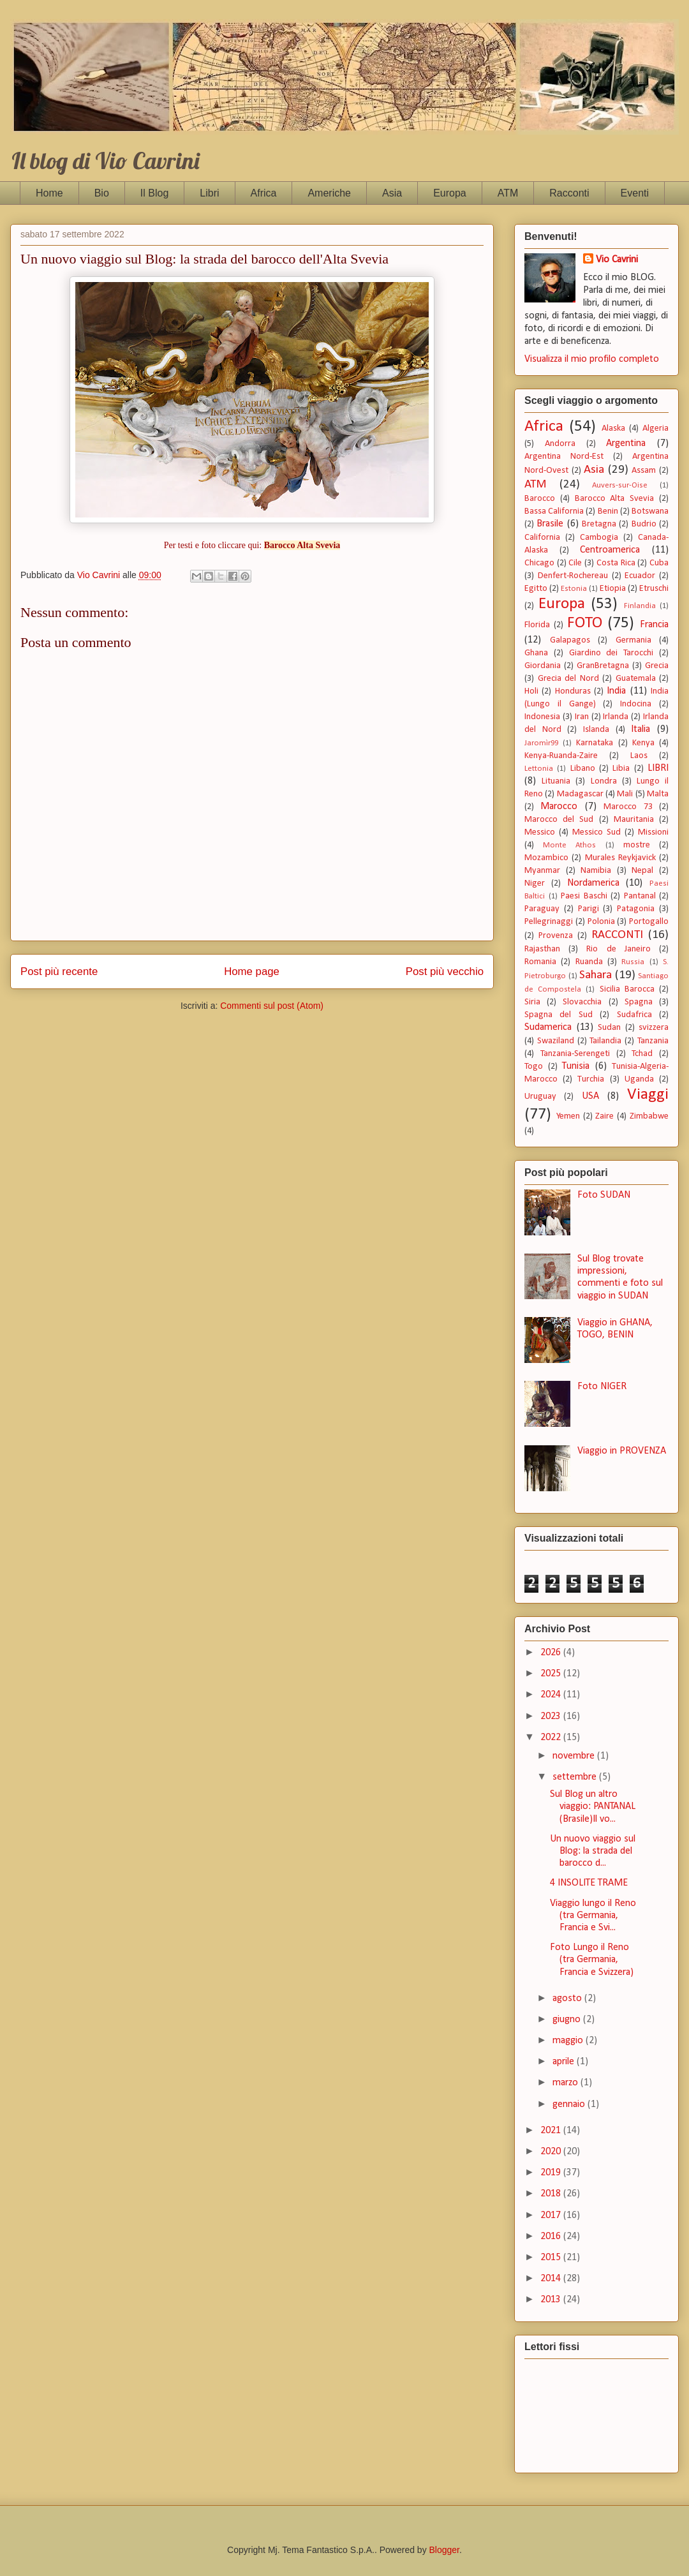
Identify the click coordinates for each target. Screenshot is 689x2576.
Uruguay (540, 1096)
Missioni (653, 832)
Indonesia (542, 717)
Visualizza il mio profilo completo (591, 359)
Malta (658, 794)
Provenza (555, 936)
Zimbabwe (649, 1116)
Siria (532, 1002)
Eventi (635, 193)
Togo (533, 1066)
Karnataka (594, 743)
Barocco (539, 498)
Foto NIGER (601, 1386)
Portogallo (649, 922)
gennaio (570, 2104)
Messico (539, 832)
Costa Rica (615, 563)
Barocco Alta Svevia (615, 498)
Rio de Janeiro (618, 949)
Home (49, 193)
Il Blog (154, 193)
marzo (566, 2083)
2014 (551, 2279)
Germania (633, 640)
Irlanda (615, 717)
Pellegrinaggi (548, 922)
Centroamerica (610, 550)
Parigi (588, 909)
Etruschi (654, 588)
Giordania (542, 666)
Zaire (604, 1116)
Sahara (595, 975)
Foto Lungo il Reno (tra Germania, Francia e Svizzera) (591, 1959)
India (616, 691)
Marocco (558, 806)
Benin (608, 511)
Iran (582, 717)
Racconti (569, 193)
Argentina (626, 443)
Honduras (573, 691)
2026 (551, 1653)
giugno (567, 2019)
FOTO (584, 623)
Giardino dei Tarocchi (611, 653)
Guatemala (636, 678)
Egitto (535, 588)
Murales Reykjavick (620, 858)
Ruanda (589, 962)
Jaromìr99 (541, 743)
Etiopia (613, 588)
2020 (551, 2152)
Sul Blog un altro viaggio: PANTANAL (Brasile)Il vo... (592, 1806)
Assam (644, 470)
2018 (551, 2194)
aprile (564, 2062)
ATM (508, 193)
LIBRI (658, 768)
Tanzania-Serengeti (575, 1054)
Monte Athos (569, 845)
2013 (551, 2300)
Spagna (639, 1002)
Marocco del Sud (558, 819)
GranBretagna (603, 666)
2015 (551, 2257)
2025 (551, 1674)
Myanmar (542, 870)
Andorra (560, 444)
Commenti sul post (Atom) (271, 1006)
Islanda (596, 729)
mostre (636, 845)
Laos (639, 756)
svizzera (654, 1027)
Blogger (444, 2550)
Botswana (650, 511)
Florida (537, 625)
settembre (575, 1777)
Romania (540, 962)
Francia (654, 625)
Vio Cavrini (617, 260)
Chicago (539, 563)
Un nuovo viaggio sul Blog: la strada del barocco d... (592, 1851)
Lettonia (538, 768)
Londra (604, 781)
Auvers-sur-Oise (620, 485)
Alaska (613, 428)
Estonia (574, 588)
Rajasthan (542, 949)
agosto (568, 1998)
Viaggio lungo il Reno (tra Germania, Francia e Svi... (593, 1915)
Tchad (642, 1054)
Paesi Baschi (584, 896)
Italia (640, 729)
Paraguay (541, 909)
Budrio (644, 524)
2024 (551, 1695)
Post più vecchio (445, 971)
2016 (551, 2236)
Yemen (568, 1116)
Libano (582, 768)
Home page (251, 971)
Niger (534, 883)
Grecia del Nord (568, 678)
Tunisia (575, 1066)
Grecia (657, 666)
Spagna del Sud (558, 1015)
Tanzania (653, 1041)
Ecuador (640, 576)
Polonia (601, 922)
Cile (575, 563)
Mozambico (546, 858)
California (542, 537)
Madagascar (580, 794)
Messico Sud (596, 832)
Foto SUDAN (603, 1195)
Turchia (590, 1079)
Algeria (655, 428)
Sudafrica (634, 1015)
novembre (574, 1756)
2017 (551, 2215)
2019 (551, 2173)
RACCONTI (617, 935)
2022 (551, 1737)
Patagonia (636, 909)
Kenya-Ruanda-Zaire (561, 756)
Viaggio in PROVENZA (621, 1451)
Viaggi (648, 1095)
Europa (449, 193)
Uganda (639, 1079)
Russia (632, 962)
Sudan (609, 1027)
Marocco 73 (628, 807)
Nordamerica (593, 883)
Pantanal (640, 896)
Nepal (642, 870)
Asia (392, 193)
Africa (264, 193)
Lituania (556, 781)
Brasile (550, 524)
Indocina (635, 704)
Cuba (659, 563)
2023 (551, 1716)
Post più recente (59, 971)
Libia (621, 768)
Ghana (536, 653)
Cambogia (599, 537)
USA (590, 1096)
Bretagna (599, 524)
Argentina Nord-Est (564, 456)
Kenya (643, 743)
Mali (625, 794)
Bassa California (554, 511)
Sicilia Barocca (627, 989)
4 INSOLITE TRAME (589, 1883)
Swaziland (555, 1041)
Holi (531, 691)
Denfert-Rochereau (573, 576)
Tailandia (605, 1041)
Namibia (596, 870)
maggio (569, 2041)
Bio (101, 193)
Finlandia (640, 606)
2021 (551, 2131)
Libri (209, 193)
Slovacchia (582, 1002)
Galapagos (570, 640)
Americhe (329, 193)
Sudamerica (548, 1027)
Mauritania (634, 819)
